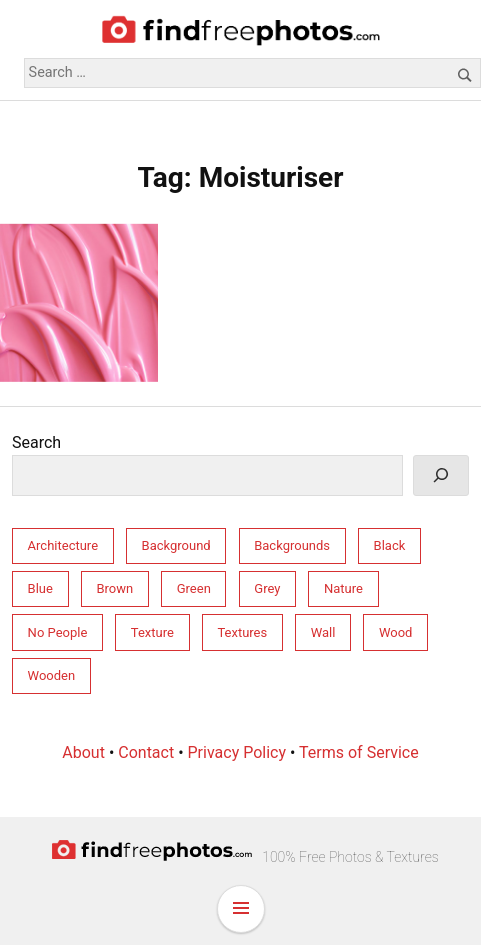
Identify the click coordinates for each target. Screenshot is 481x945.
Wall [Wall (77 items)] (323, 632)
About (83, 752)
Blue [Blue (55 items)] (40, 588)
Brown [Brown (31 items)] (114, 588)
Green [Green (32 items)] (194, 588)
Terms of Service (359, 752)
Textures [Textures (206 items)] (242, 632)
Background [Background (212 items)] (176, 545)
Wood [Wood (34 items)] (396, 632)
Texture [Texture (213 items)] (152, 632)
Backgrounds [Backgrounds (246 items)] (292, 545)
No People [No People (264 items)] (58, 632)
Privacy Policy (237, 752)
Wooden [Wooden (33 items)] (52, 675)
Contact (146, 752)
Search (36, 442)
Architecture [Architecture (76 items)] (63, 545)
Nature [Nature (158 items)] (343, 588)
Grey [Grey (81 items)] (267, 588)
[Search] (441, 475)
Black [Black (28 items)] (390, 545)
